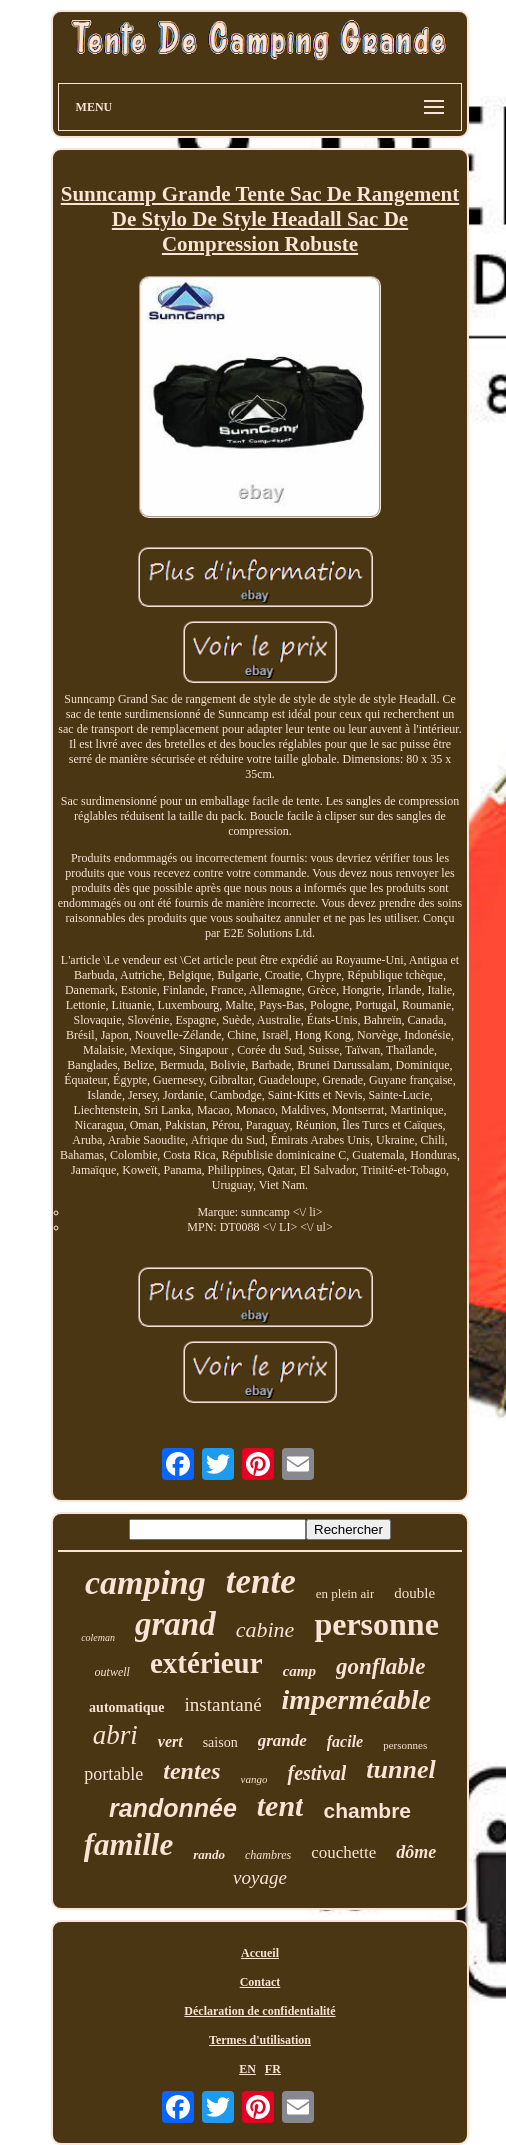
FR (273, 2069)
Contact (260, 1982)
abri (115, 1735)
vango (254, 1779)
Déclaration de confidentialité (259, 2011)
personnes (405, 1745)
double (414, 1593)
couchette (343, 1852)
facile (345, 1741)
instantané (223, 1704)
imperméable (356, 1699)
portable (113, 1774)
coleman (98, 1637)
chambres (268, 1855)
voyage (260, 1877)
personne (376, 1624)
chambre (367, 1810)
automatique (126, 1707)
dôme (416, 1852)
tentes (191, 1771)
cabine (265, 1629)
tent (280, 1805)
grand (175, 1624)
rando (209, 1854)
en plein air (345, 1593)
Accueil (260, 1953)
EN (247, 2069)
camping (145, 1582)
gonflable (380, 1666)
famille (129, 1844)
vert (170, 1741)
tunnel (400, 1769)
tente (261, 1581)
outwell (112, 1672)
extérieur (206, 1663)
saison (220, 1742)
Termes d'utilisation (260, 2040)
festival (316, 1773)
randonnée (173, 1808)
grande (282, 1740)
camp (299, 1671)
